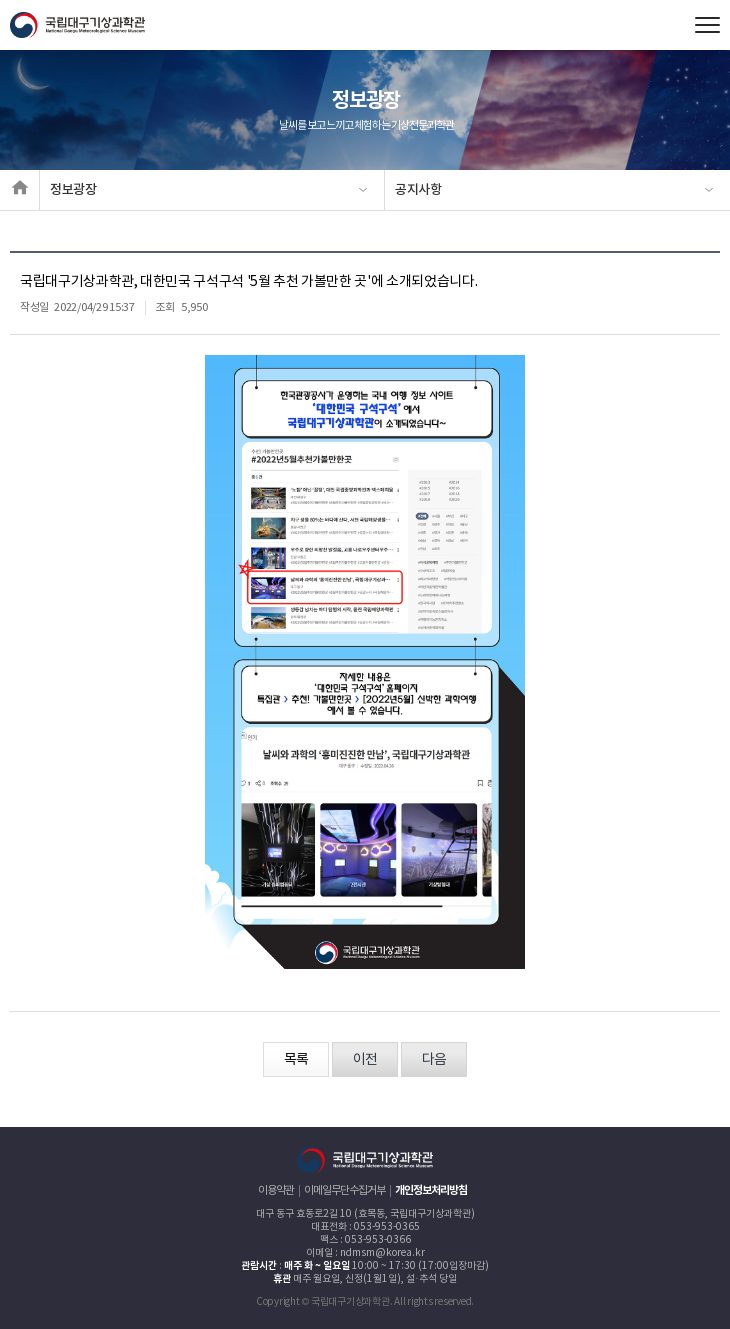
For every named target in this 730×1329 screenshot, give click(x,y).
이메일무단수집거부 (344, 1190)
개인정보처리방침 (431, 1190)
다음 (434, 1060)
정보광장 (73, 190)
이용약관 (276, 1190)
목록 (296, 1060)
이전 (365, 1060)
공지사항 (418, 190)
